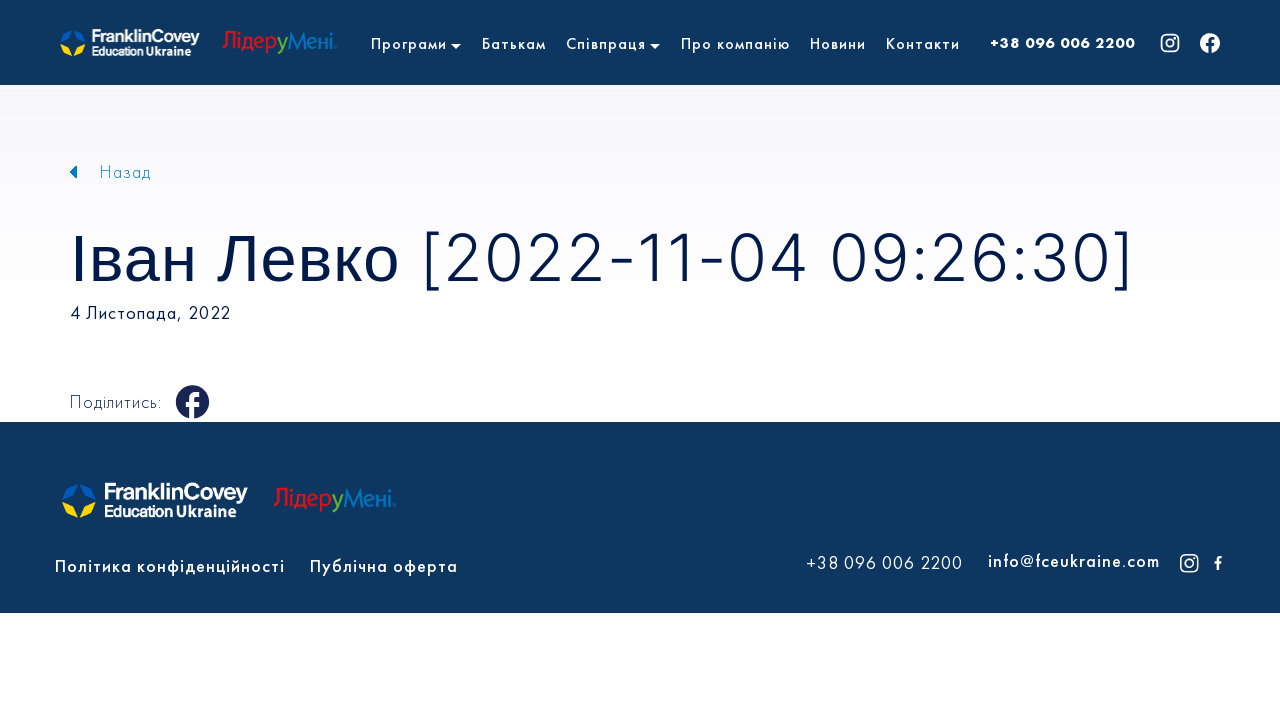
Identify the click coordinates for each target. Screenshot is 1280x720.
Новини (838, 43)
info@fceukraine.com (1074, 560)
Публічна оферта (384, 565)
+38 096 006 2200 (1062, 43)
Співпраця (606, 43)
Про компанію (735, 43)
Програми (409, 43)
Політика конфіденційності (170, 565)
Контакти (923, 43)
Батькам (514, 43)
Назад (125, 171)
